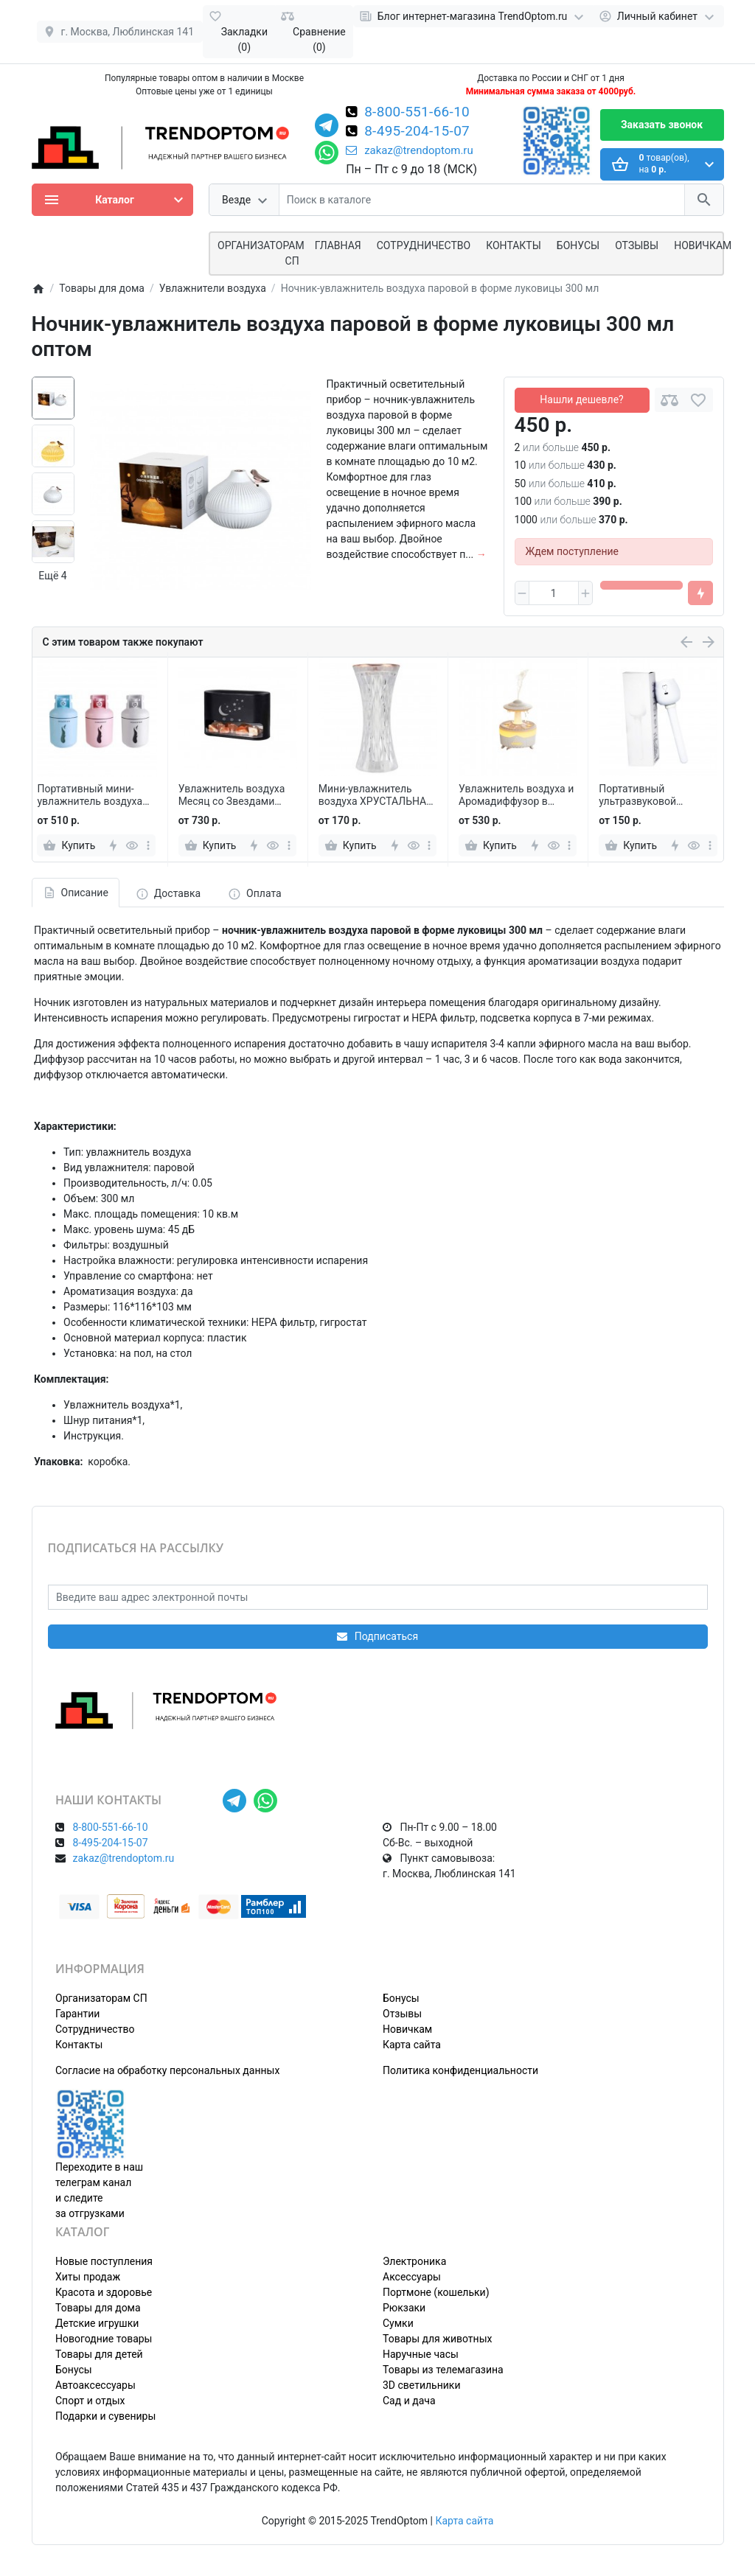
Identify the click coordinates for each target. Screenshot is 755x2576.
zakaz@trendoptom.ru (409, 150)
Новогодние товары (103, 2339)
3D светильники (422, 2385)
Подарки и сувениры (105, 2416)
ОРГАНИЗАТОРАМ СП (261, 253)
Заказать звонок (662, 124)
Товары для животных (437, 2339)
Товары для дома (98, 2308)
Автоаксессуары (95, 2385)
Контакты (513, 245)
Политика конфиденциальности (460, 2070)
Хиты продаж (87, 2277)
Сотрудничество (94, 2029)
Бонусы (578, 245)
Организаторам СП (101, 1998)
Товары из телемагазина (443, 2370)
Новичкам (702, 245)
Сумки (398, 2323)
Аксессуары (412, 2277)
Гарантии (77, 2014)
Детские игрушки (97, 2323)
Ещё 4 (52, 576)
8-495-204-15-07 (417, 132)
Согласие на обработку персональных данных (167, 2070)
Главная (338, 245)
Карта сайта (412, 2044)
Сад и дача (409, 2400)
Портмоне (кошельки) (436, 2292)
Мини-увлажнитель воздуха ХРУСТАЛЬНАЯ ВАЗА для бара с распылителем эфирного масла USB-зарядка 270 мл (376, 795)
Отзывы (636, 245)
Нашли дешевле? (581, 399)
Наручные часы (421, 2354)
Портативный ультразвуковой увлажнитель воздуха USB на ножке (651, 795)
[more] (148, 845)
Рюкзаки (404, 2308)
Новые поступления (104, 2261)
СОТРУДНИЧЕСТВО (423, 245)
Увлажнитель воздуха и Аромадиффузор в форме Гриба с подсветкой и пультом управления (516, 795)
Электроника (414, 2261)
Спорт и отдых (90, 2400)
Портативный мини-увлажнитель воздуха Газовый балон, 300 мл (92, 795)
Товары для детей (99, 2354)
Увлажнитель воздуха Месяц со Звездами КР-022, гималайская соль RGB (231, 795)
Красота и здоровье (103, 2292)
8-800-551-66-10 (417, 112)
